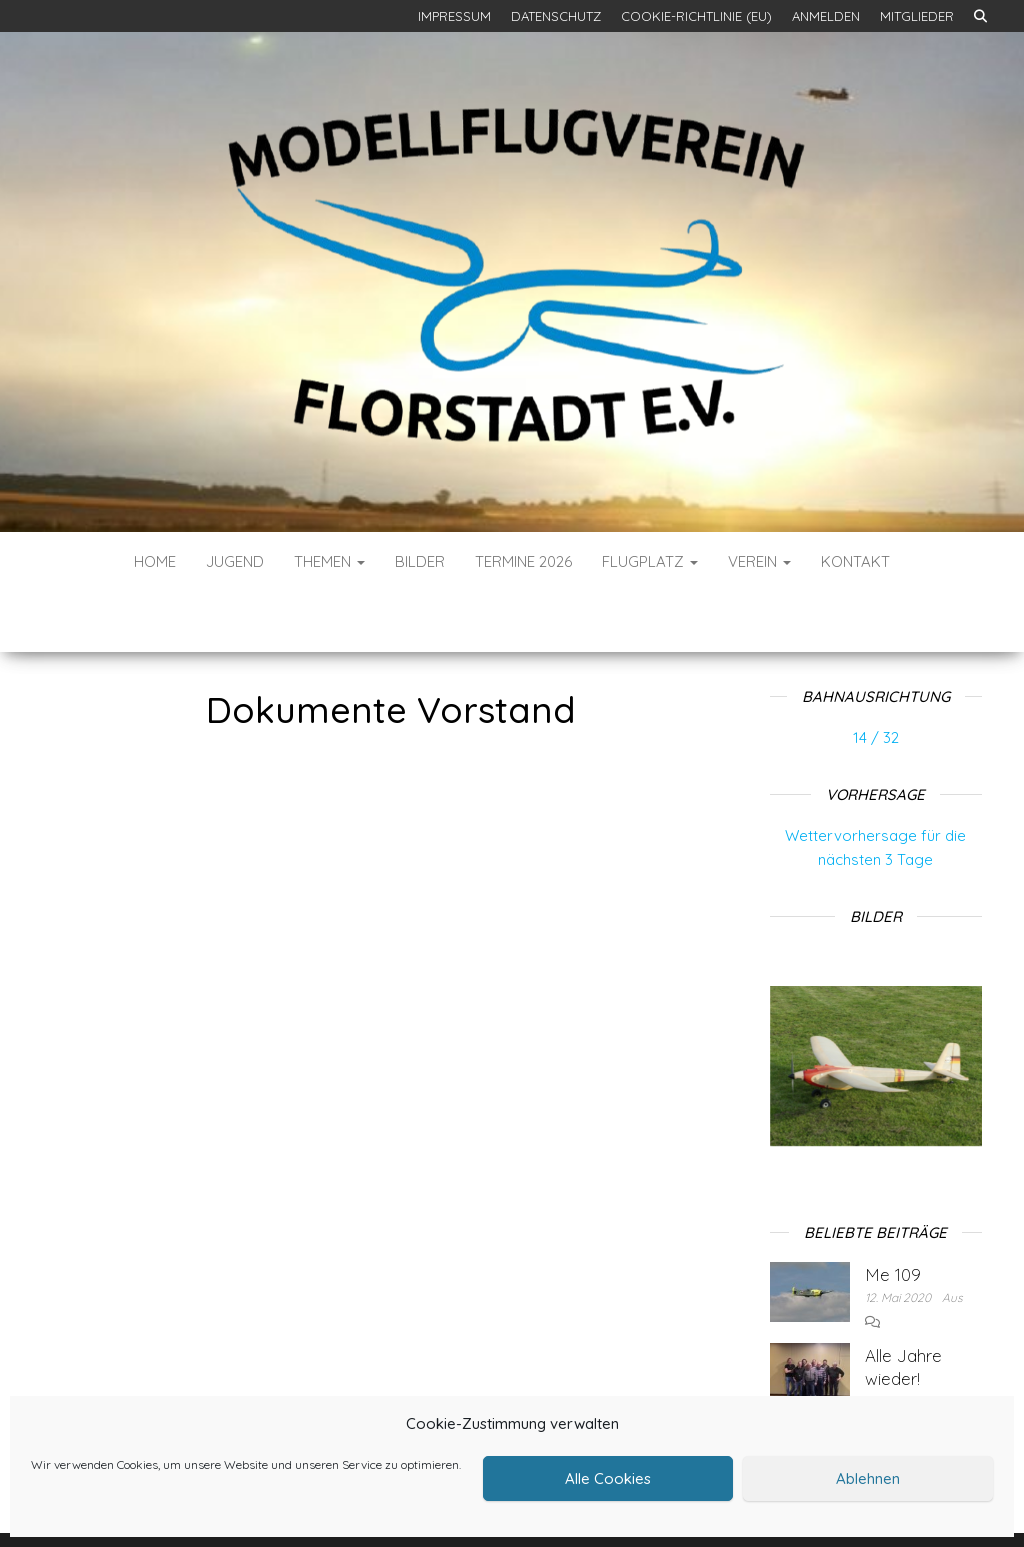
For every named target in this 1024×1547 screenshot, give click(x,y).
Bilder (420, 561)
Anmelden (826, 16)
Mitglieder (917, 16)
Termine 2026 (523, 561)
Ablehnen (868, 1478)
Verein (759, 561)
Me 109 (893, 1214)
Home (155, 561)
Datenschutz (556, 16)
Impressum (454, 16)
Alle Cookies (608, 1478)
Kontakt (855, 561)
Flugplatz (650, 561)
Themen (329, 561)
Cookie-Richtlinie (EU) (696, 16)
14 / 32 (876, 677)
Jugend (235, 561)
